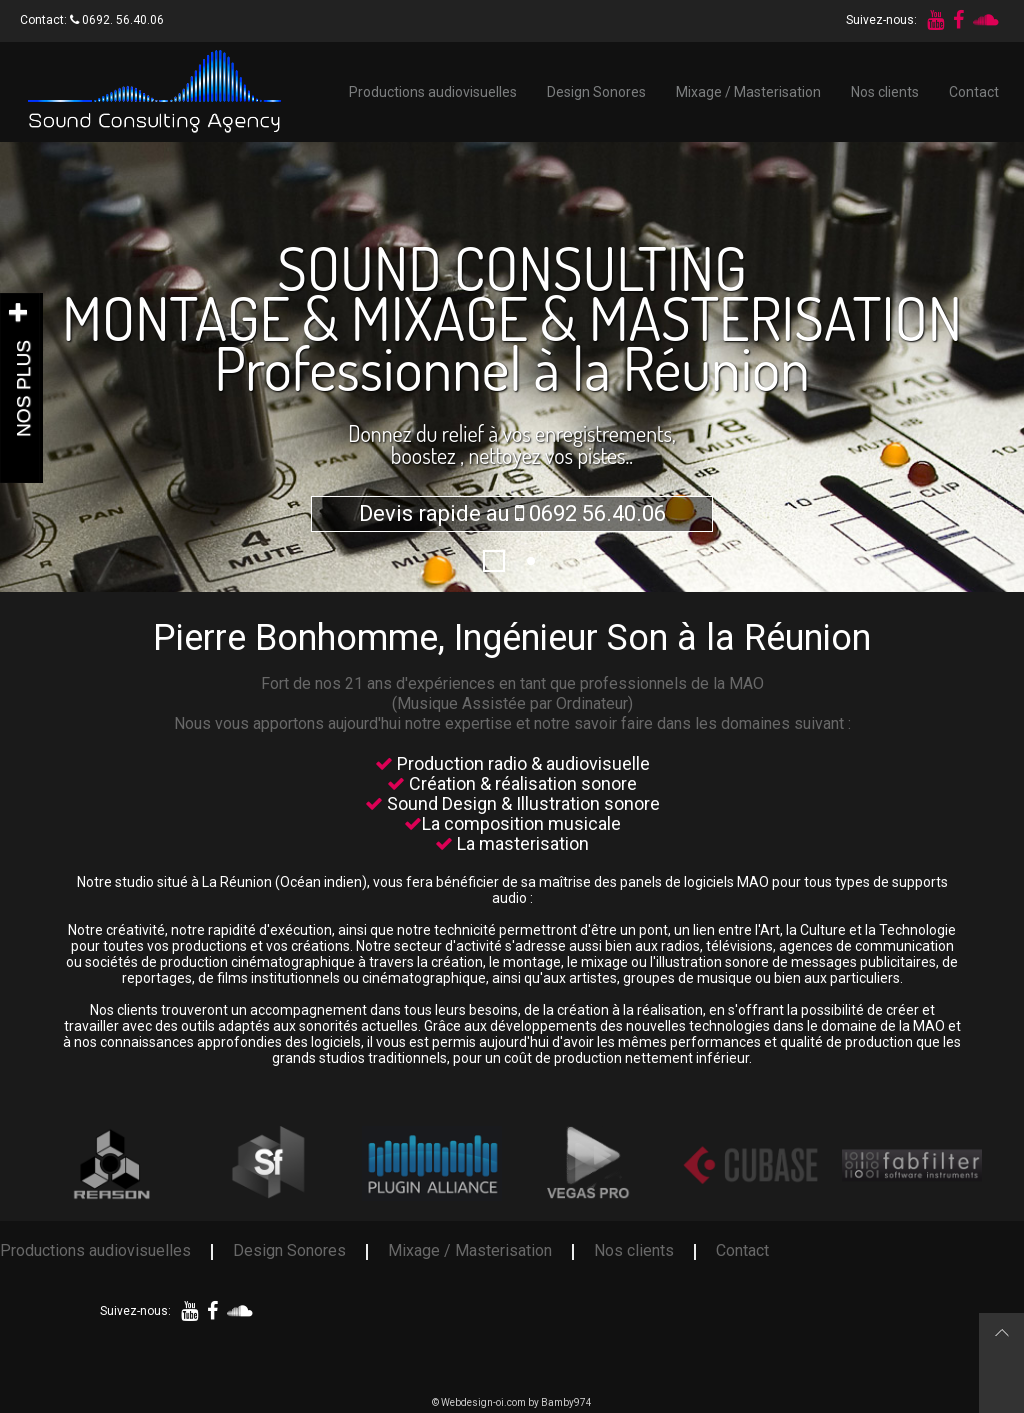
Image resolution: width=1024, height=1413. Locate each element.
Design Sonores (596, 92)
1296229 (504, 561)
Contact (974, 92)
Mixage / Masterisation (748, 92)
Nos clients (885, 92)
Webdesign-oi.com (483, 1402)
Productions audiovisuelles (433, 92)
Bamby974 (566, 1402)
